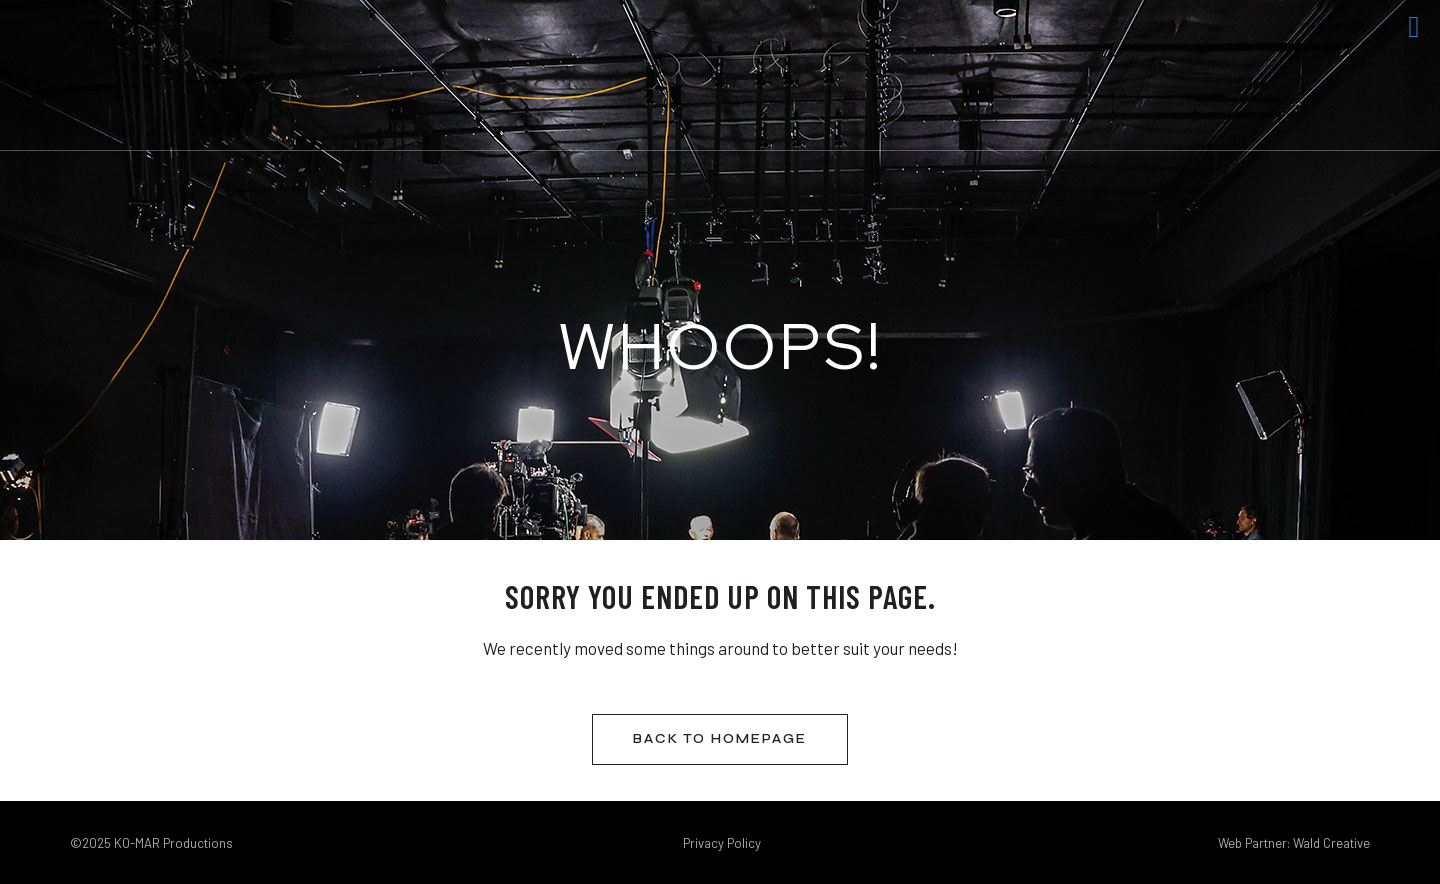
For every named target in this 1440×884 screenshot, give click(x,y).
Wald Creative (1331, 843)
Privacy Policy (722, 843)
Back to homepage (720, 739)
